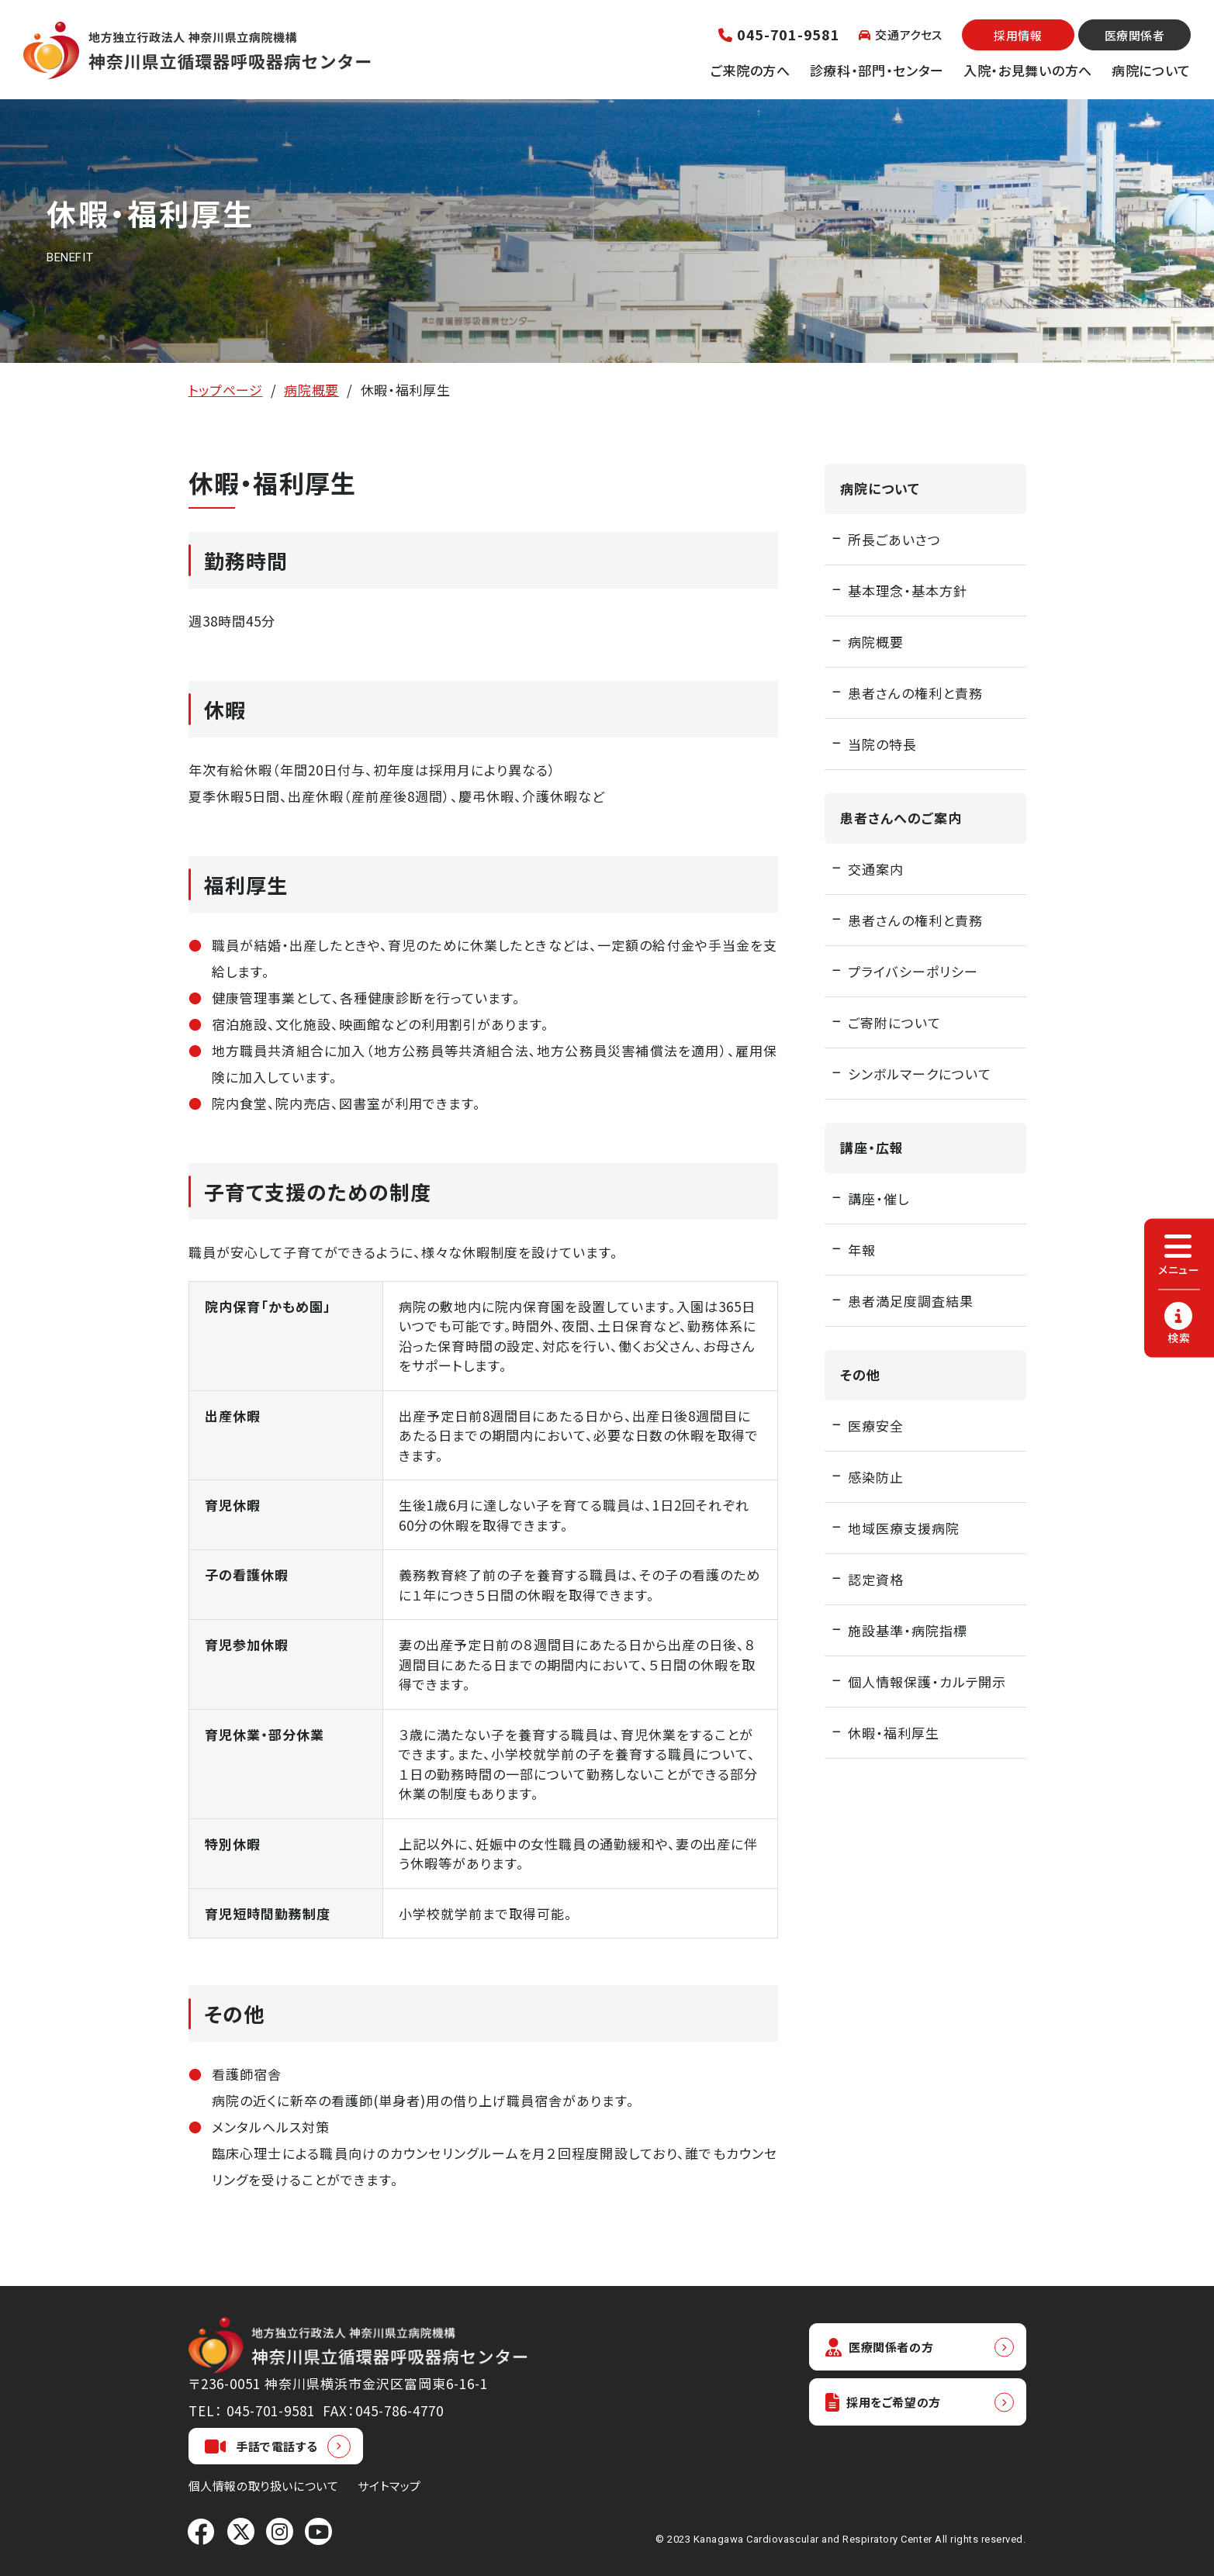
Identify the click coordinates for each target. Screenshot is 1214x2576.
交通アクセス (900, 34)
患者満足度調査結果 (911, 1300)
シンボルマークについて (919, 1073)
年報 (862, 1249)
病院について (1151, 70)
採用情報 (1018, 35)
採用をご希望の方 (891, 2405)
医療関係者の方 (886, 2347)
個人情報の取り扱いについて (263, 2486)
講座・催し (878, 1198)
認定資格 (876, 1579)
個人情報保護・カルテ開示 (927, 1681)
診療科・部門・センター (877, 70)
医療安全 (876, 1425)
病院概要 (311, 389)
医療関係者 (1135, 35)
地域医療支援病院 (904, 1528)
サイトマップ (389, 2486)
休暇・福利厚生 (893, 1732)
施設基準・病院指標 (907, 1630)
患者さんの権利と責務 (915, 693)
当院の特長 (882, 744)
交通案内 (876, 869)
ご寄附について (894, 1022)
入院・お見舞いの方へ (1027, 70)
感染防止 (876, 1477)
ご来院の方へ (750, 70)
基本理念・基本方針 (907, 590)
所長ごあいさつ (894, 539)
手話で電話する (261, 2446)
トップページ (225, 389)
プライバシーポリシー (913, 971)
